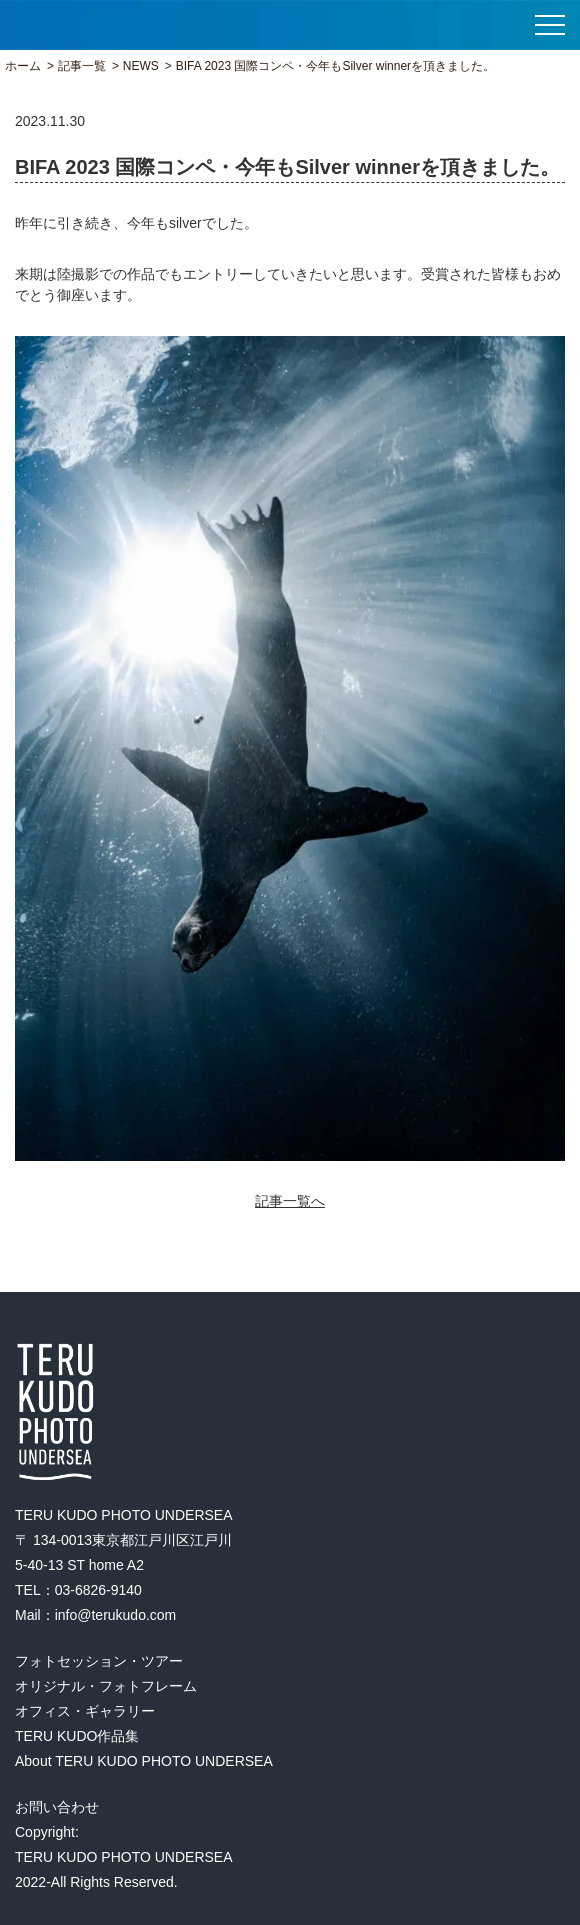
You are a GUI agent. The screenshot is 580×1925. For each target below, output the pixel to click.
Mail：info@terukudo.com (95, 1615)
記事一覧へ (290, 1201)
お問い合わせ (57, 1807)
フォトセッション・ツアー (99, 1661)
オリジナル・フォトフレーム (106, 1686)
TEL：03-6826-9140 (78, 1590)
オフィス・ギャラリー (85, 1711)
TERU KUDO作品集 (77, 1736)
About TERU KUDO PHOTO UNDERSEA (144, 1761)
